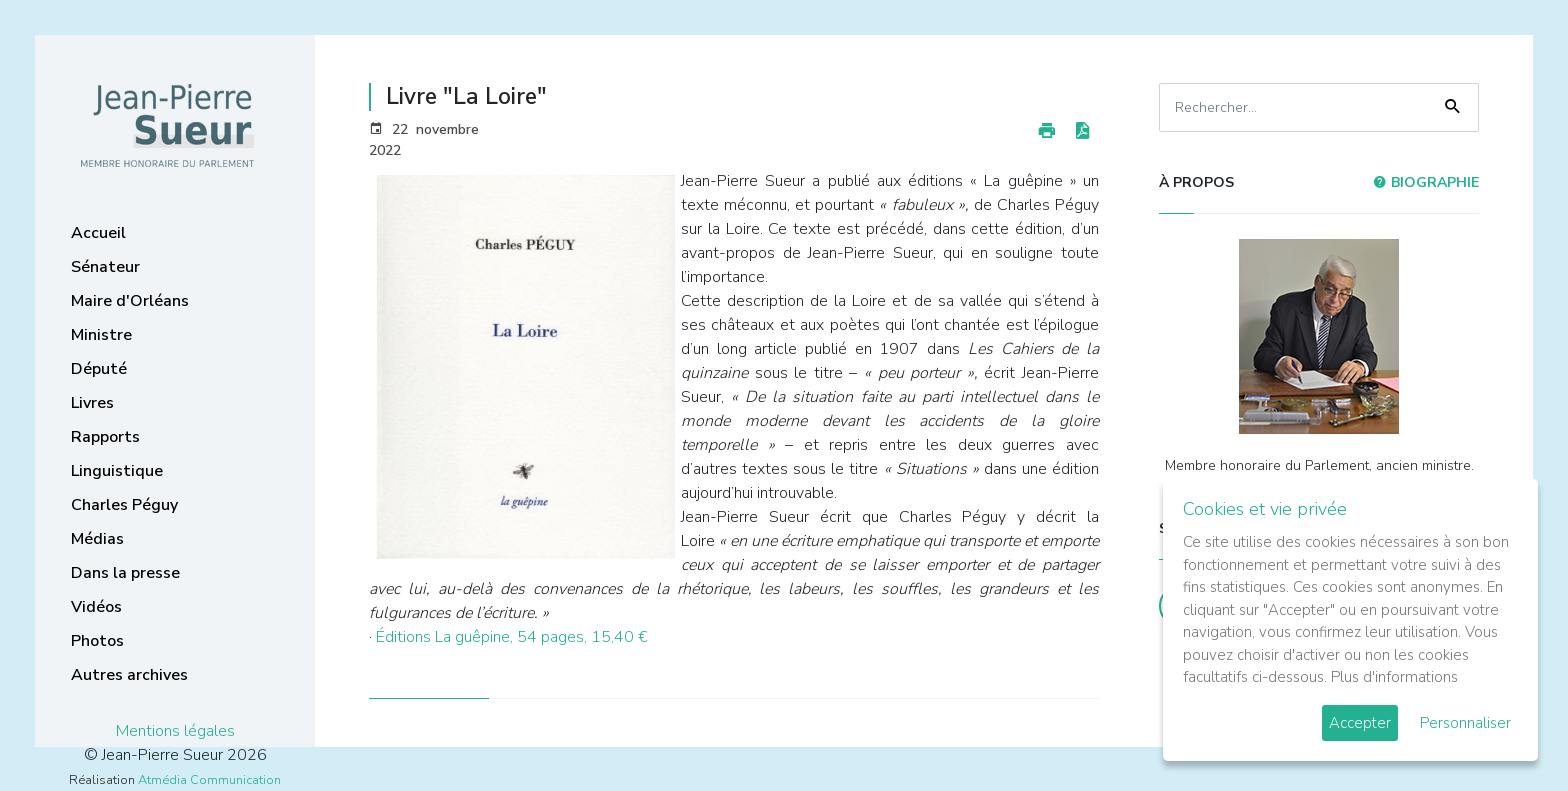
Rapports (105, 437)
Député (99, 369)
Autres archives (129, 675)
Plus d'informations (1394, 677)
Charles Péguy (124, 505)
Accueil (98, 233)
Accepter (1360, 723)
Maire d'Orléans (130, 301)
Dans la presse (125, 573)
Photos (97, 641)
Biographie (1426, 182)
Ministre (101, 335)
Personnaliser (1465, 723)
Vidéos (96, 607)
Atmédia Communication (209, 780)
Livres (92, 403)
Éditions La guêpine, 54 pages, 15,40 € (512, 637)
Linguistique (117, 471)
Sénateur (105, 267)
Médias (97, 539)
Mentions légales (175, 731)
